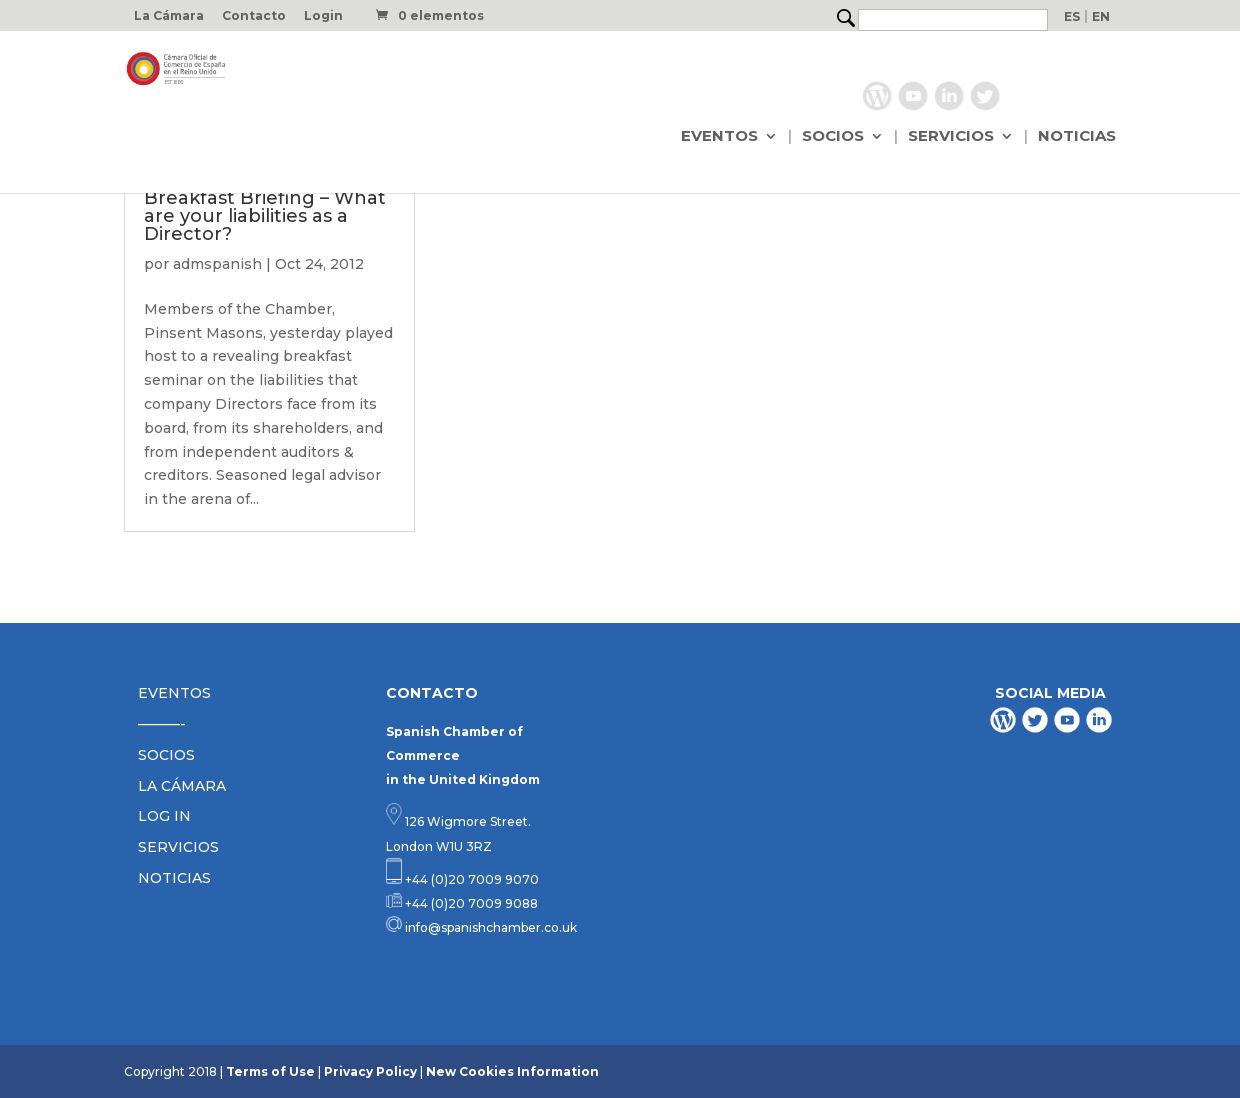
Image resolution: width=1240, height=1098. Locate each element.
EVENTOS (719, 137)
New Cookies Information (512, 1071)
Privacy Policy (370, 1071)
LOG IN (164, 816)
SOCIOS (833, 137)
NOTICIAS (1077, 137)
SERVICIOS (951, 137)
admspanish (217, 264)
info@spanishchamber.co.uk (489, 927)
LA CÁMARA (182, 786)
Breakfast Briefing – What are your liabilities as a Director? (265, 216)
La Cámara (169, 16)
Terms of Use (270, 1071)
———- (162, 724)
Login (323, 16)
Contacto (254, 16)
